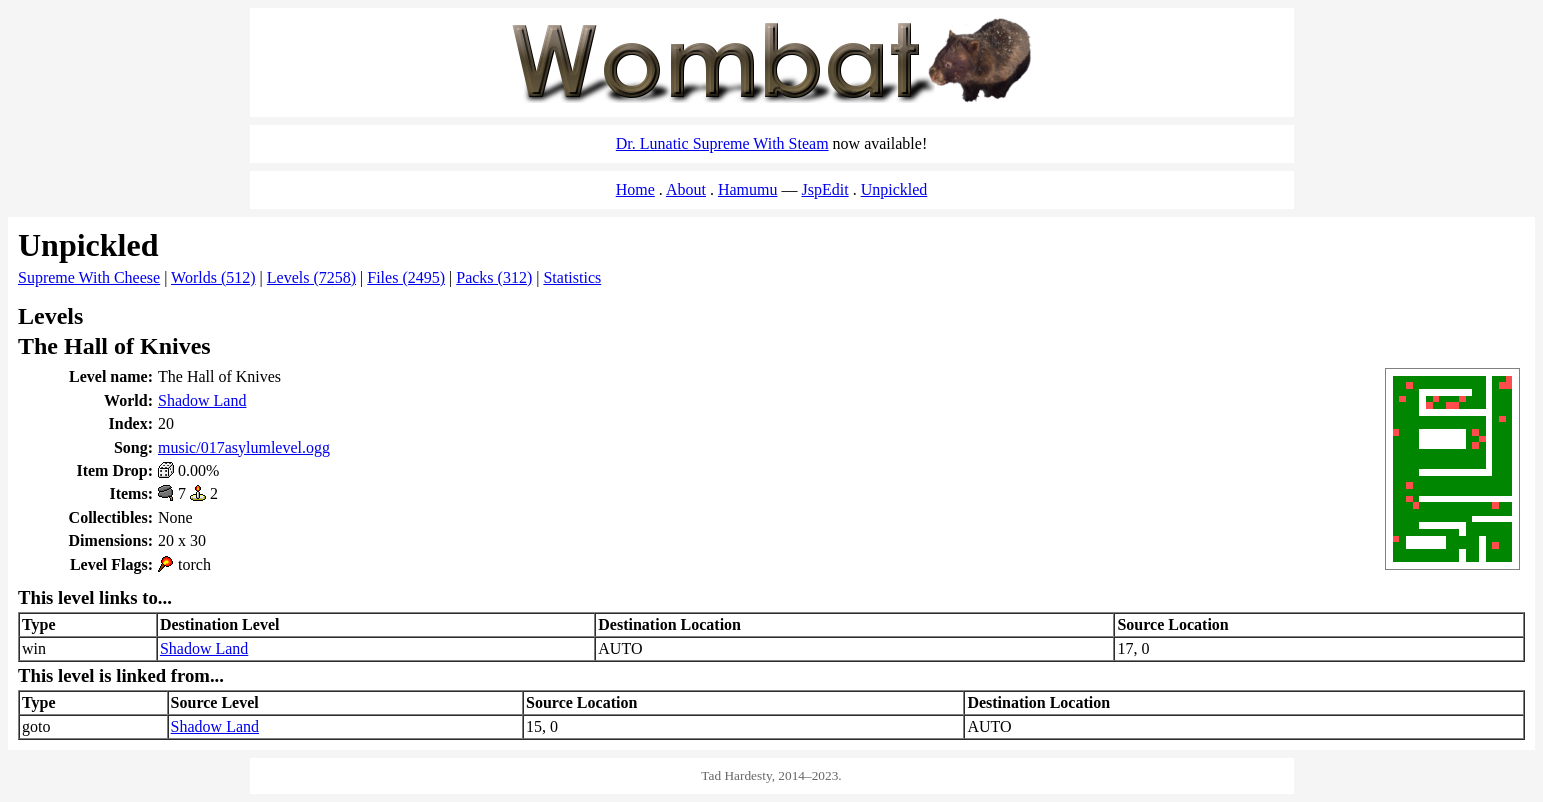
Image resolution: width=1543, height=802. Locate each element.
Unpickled (894, 189)
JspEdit (825, 189)
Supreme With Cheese (89, 277)
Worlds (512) (213, 277)
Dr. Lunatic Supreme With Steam (722, 143)
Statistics (572, 277)
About (686, 189)
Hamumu (748, 189)
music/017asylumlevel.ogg (244, 447)
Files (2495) (406, 277)
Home (635, 189)
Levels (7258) (311, 277)
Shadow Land (202, 400)
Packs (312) (494, 277)
